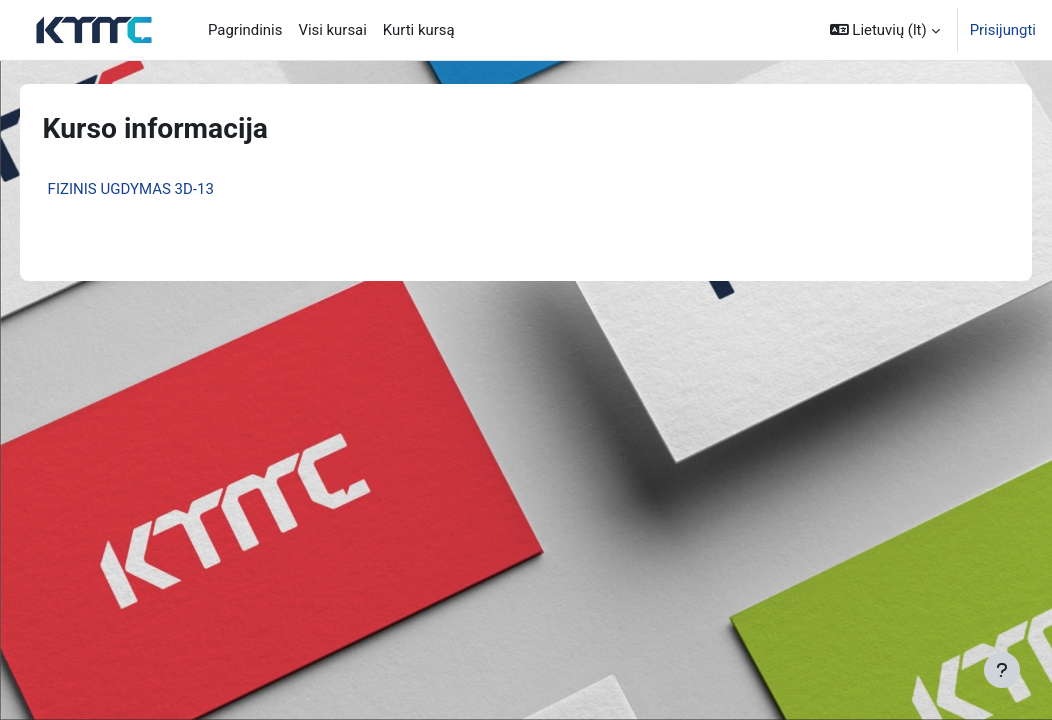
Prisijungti (1003, 30)
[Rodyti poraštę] (1002, 670)
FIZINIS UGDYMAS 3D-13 (159, 189)
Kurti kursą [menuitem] (419, 30)
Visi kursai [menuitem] (332, 30)
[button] (885, 30)
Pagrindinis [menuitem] (245, 30)
